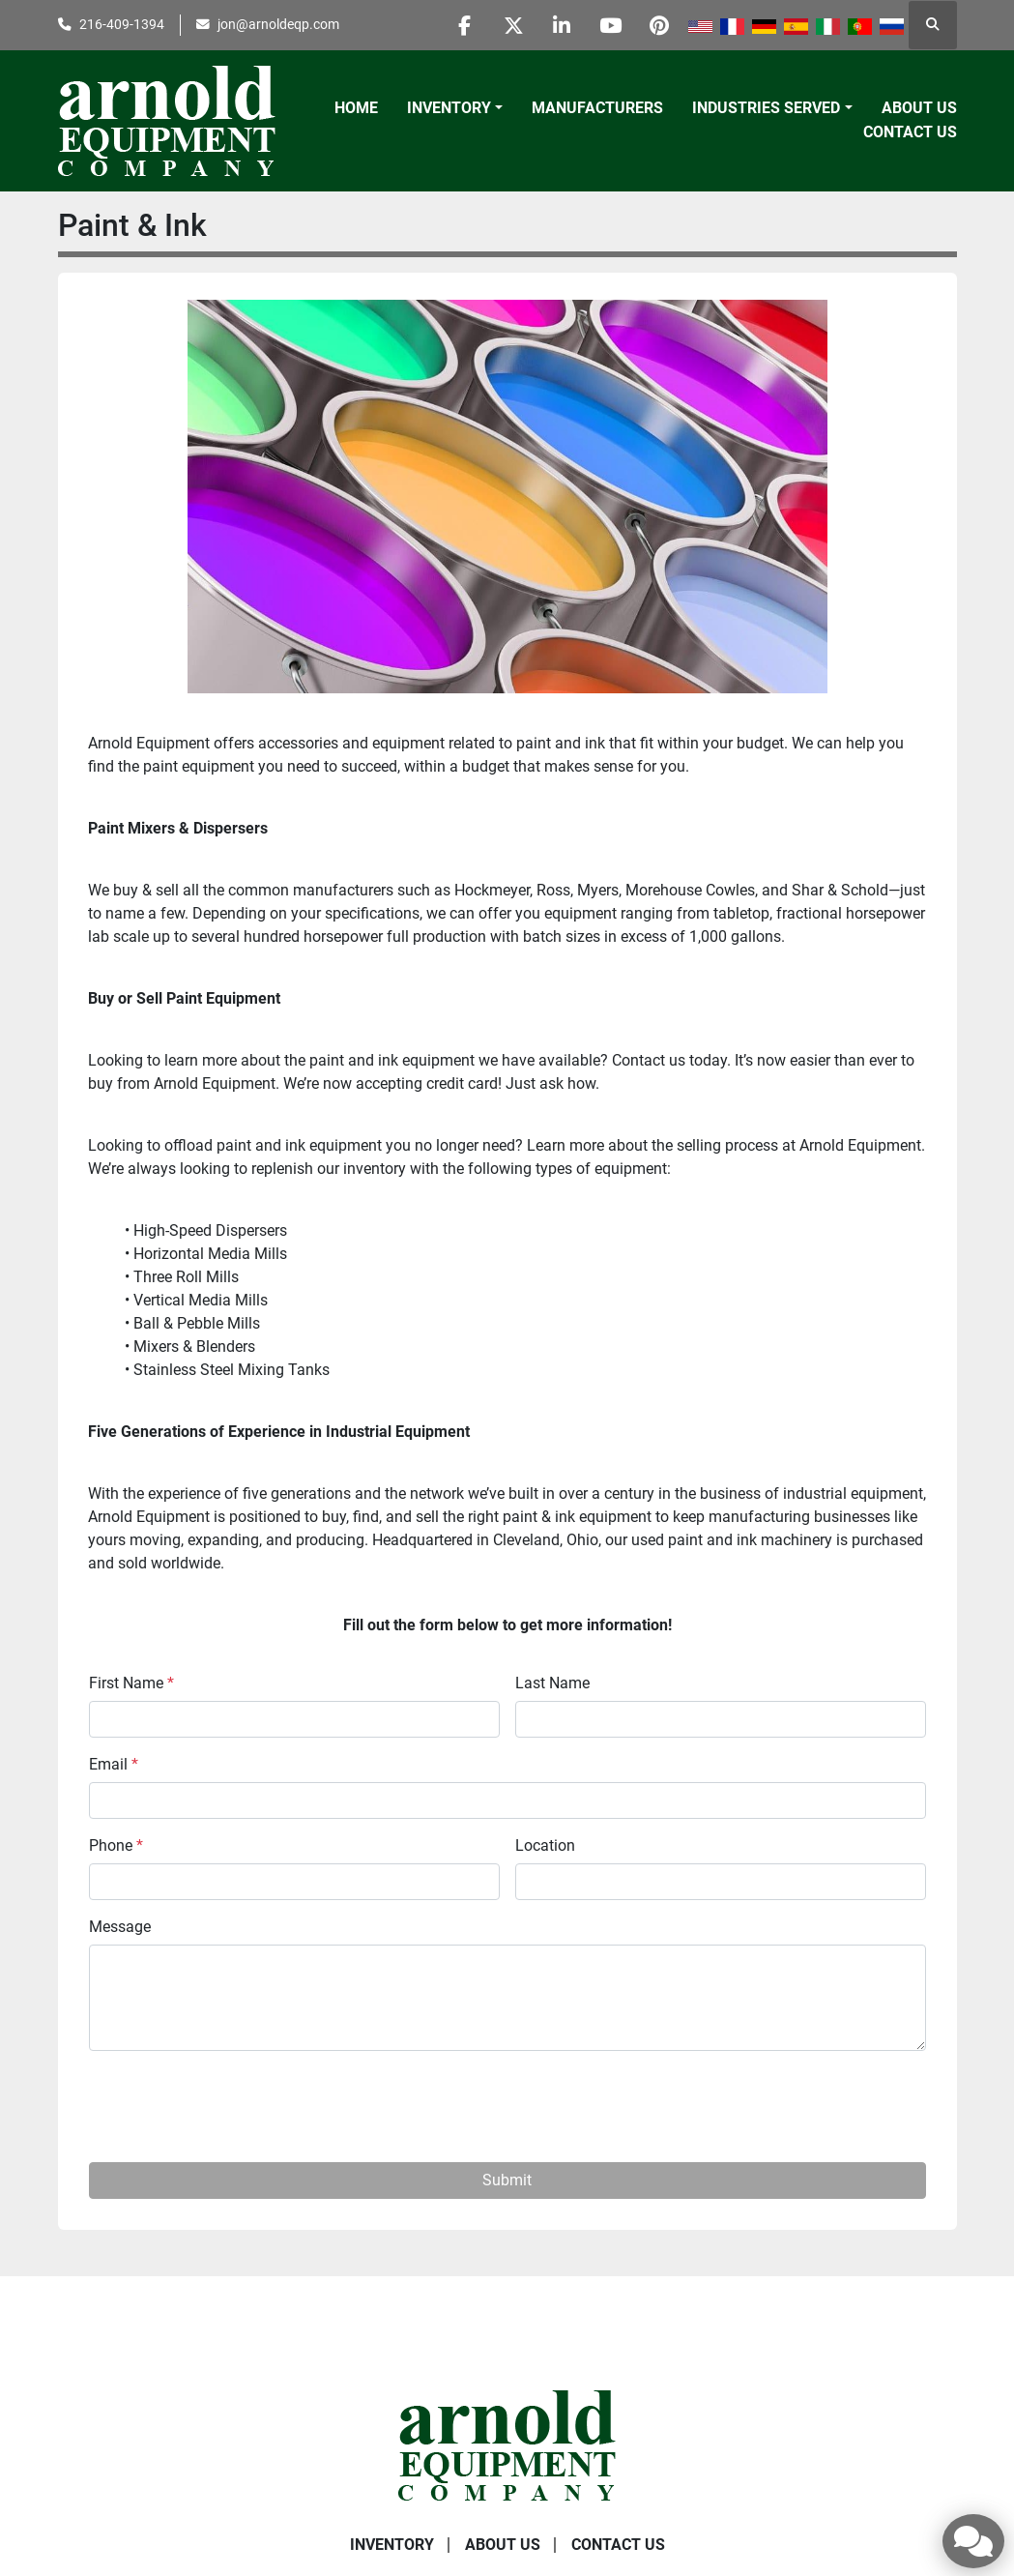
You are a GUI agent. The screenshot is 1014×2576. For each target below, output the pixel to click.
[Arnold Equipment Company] (507, 2444)
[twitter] (511, 25)
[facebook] (462, 25)
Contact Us (910, 132)
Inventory (449, 108)
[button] (455, 108)
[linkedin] (560, 25)
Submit (507, 2180)
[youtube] (610, 25)
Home (356, 108)
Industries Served (766, 108)
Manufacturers (597, 108)
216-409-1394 (121, 24)
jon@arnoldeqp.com (278, 24)
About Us (919, 108)
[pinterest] (659, 25)
